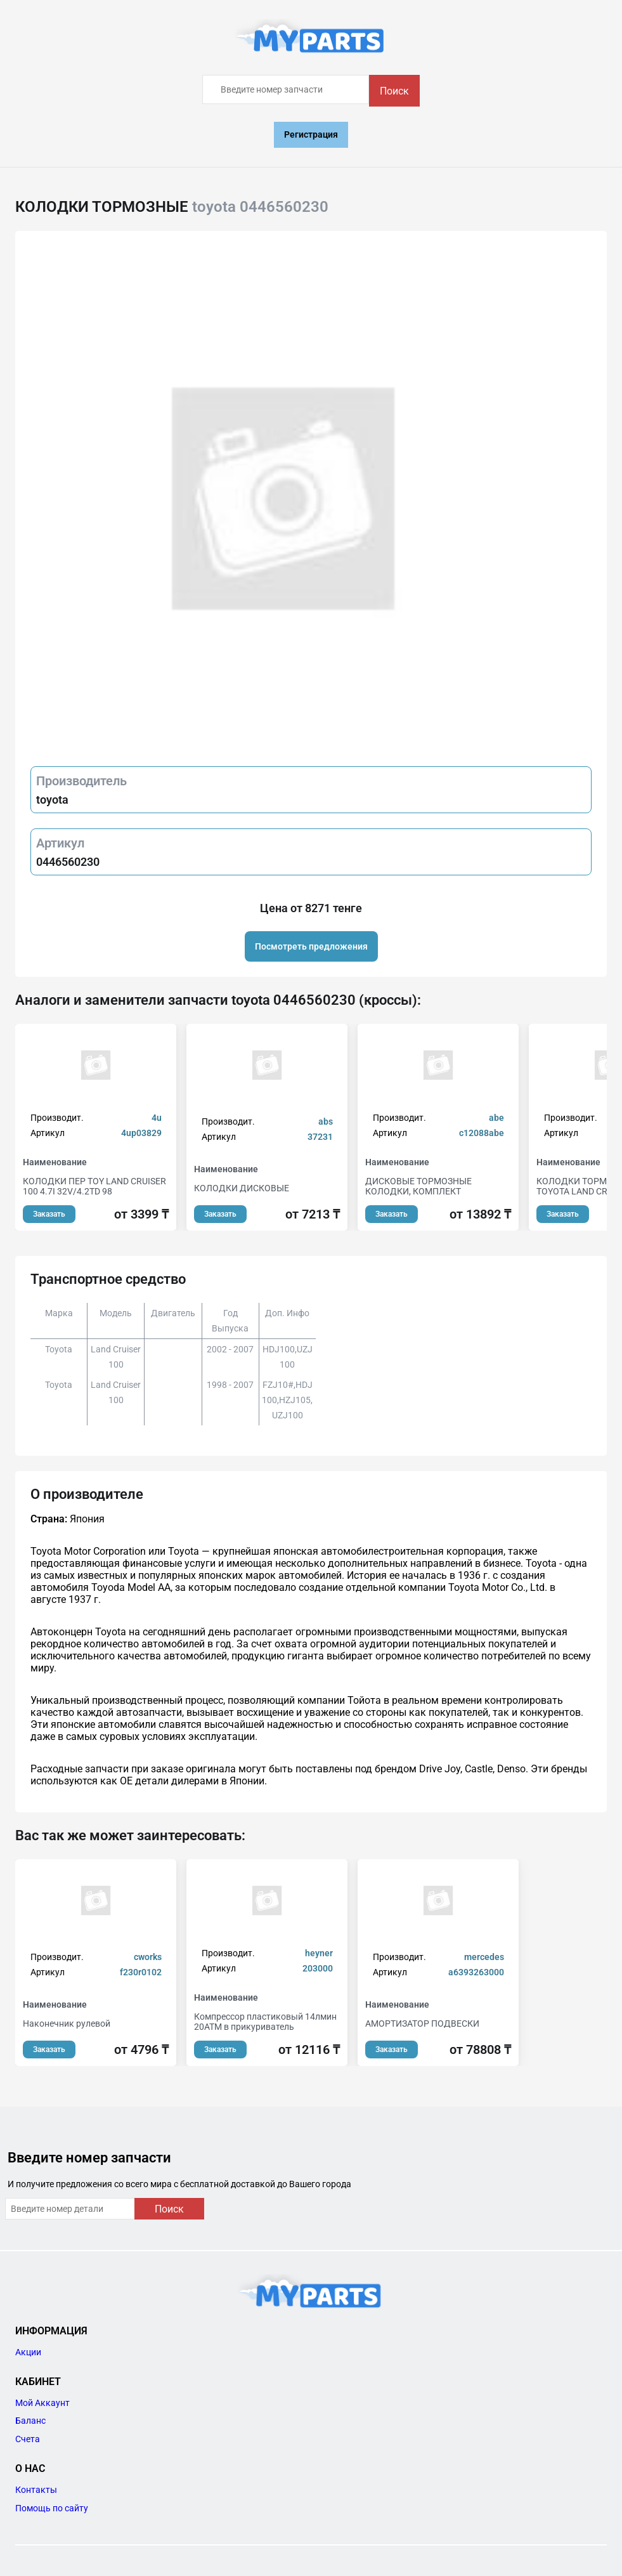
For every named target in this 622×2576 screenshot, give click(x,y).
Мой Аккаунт (42, 2403)
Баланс (30, 2421)
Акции (28, 2352)
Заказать (49, 1214)
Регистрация (311, 134)
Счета (27, 2439)
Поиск (394, 91)
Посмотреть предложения (311, 946)
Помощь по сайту (51, 2508)
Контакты (36, 2490)
